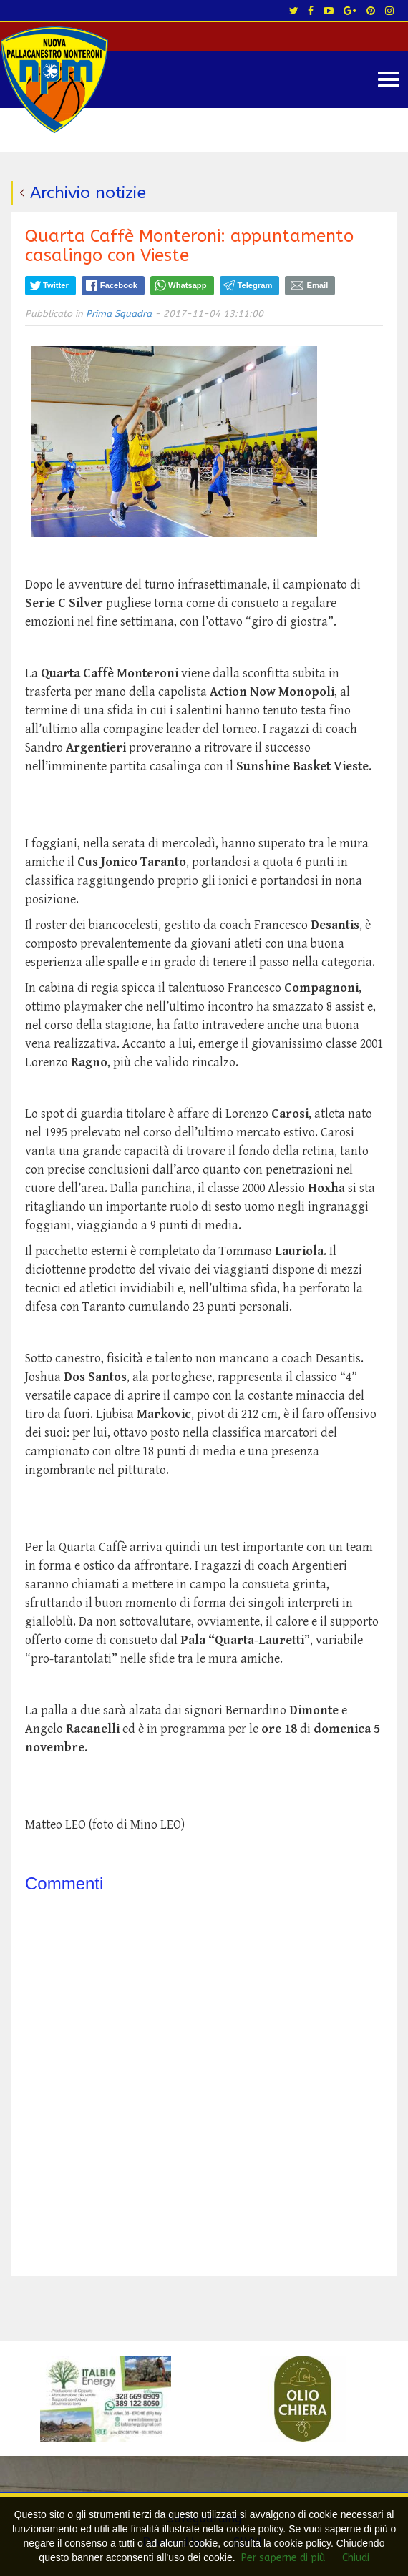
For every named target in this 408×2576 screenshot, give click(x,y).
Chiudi (355, 2558)
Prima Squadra (119, 313)
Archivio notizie (88, 192)
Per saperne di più (283, 2558)
